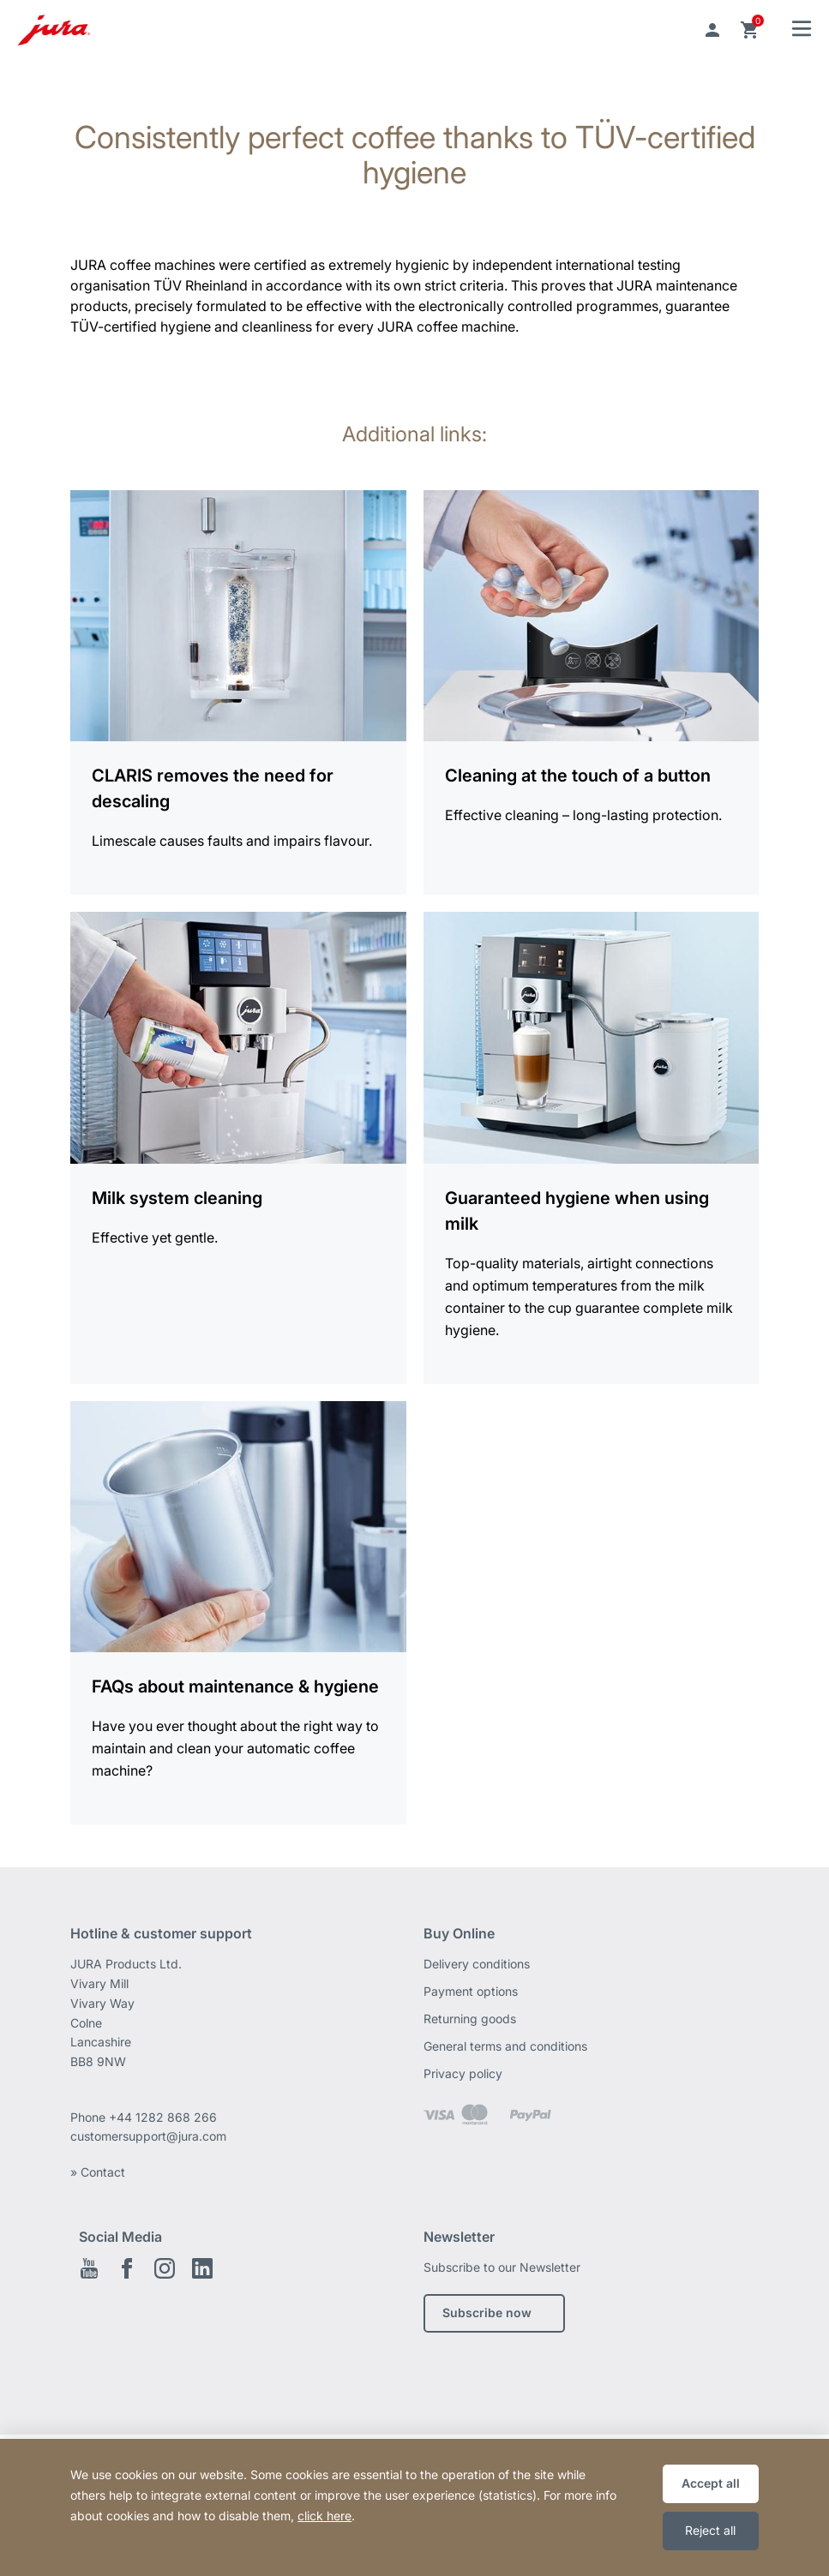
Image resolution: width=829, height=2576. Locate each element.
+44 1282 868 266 (164, 2117)
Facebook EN (127, 2268)
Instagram (164, 2268)
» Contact (97, 2172)
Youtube (89, 2268)
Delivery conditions (477, 1963)
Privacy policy (463, 2073)
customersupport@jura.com (148, 2136)
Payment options (471, 1991)
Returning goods (470, 2018)
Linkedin (202, 2268)
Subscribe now (487, 2312)
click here (324, 2515)
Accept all (711, 2483)
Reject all (710, 2530)
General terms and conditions (505, 2046)
